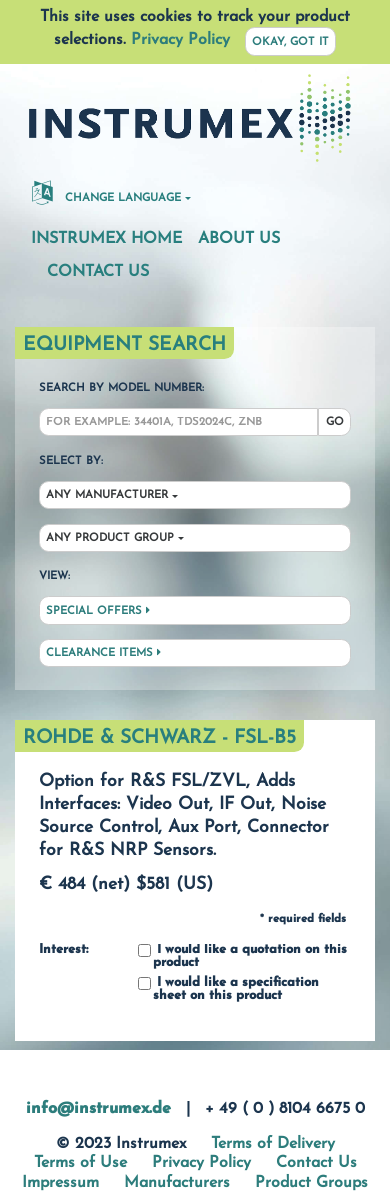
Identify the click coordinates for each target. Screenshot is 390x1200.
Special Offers (98, 611)
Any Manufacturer (107, 495)
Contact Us (98, 272)
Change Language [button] (106, 192)
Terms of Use (80, 1163)
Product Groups (311, 1183)
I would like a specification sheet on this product (228, 989)
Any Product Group (110, 538)
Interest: (63, 950)
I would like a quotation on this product (242, 956)
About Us (239, 239)
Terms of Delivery (273, 1144)
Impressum (60, 1183)
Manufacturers (177, 1183)
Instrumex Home (106, 239)
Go (335, 422)
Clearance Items (103, 653)
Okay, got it (290, 42)
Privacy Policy (180, 40)
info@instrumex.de (98, 1109)
